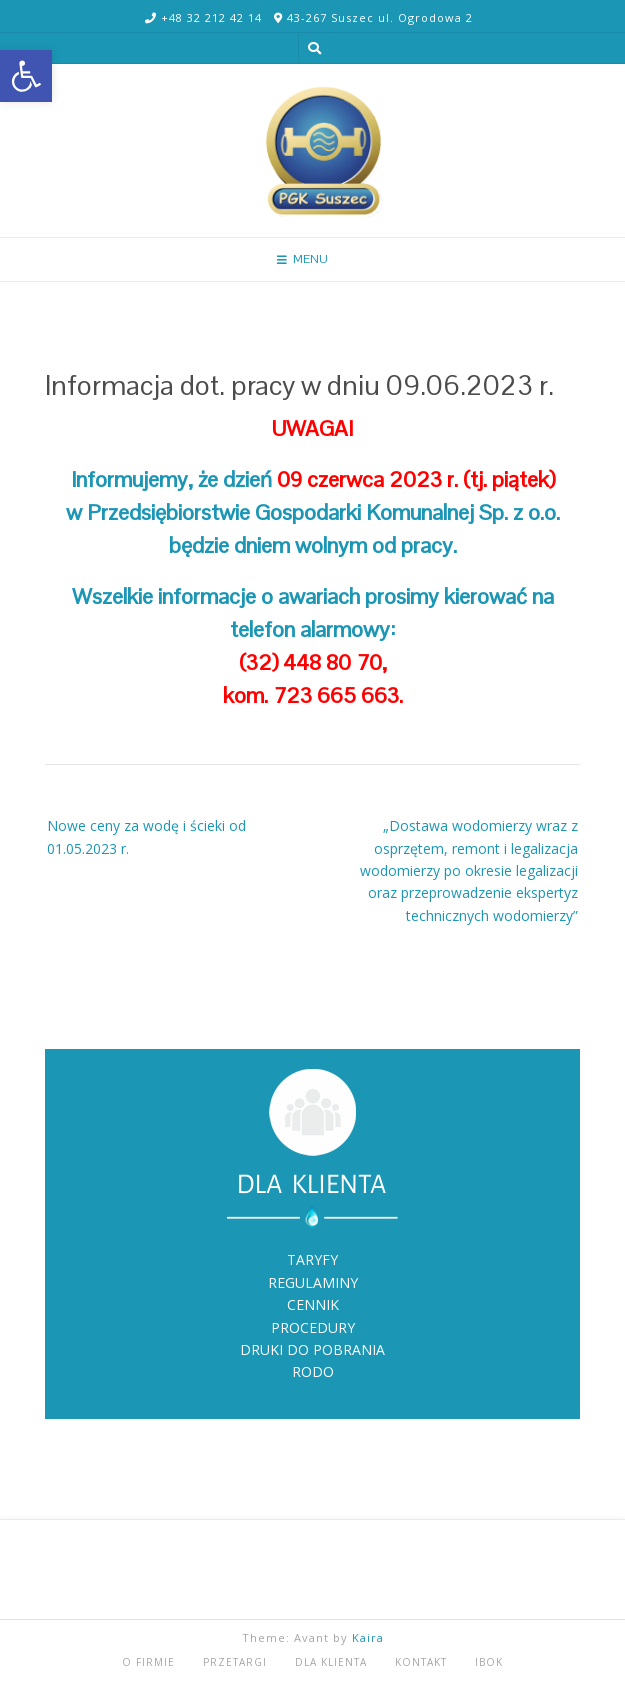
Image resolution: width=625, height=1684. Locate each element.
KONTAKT (421, 1662)
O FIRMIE (148, 1662)
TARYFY (312, 1259)
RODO (313, 1371)
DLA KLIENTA (331, 1662)
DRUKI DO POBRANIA (312, 1349)
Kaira (368, 1637)
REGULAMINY (313, 1282)
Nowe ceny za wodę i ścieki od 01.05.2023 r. (146, 836)
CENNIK (313, 1304)
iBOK (489, 1662)
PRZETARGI (235, 1662)
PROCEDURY (313, 1327)
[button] (26, 76)
